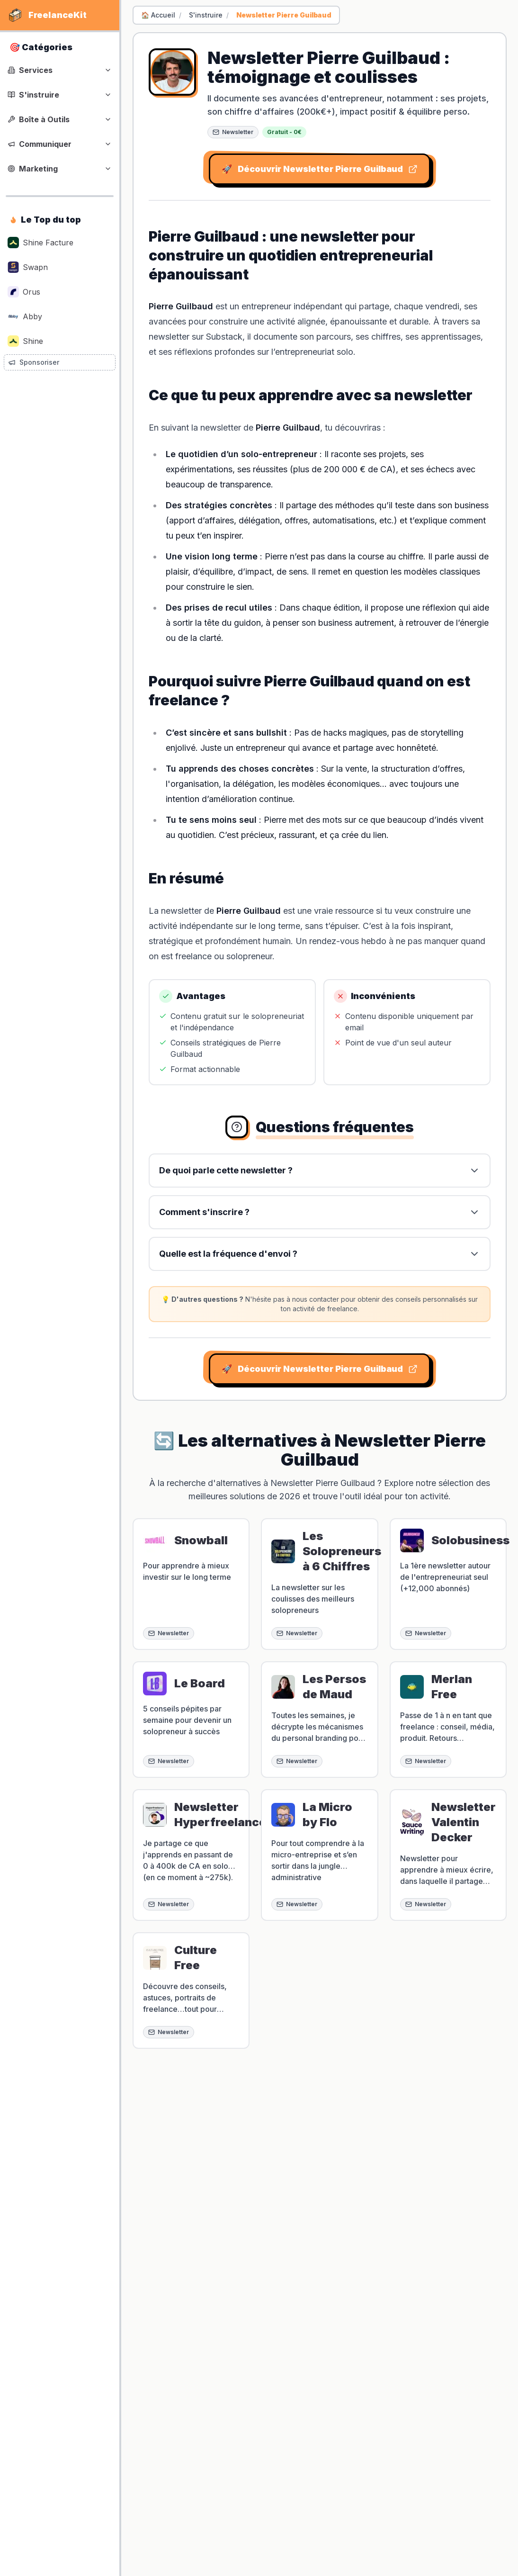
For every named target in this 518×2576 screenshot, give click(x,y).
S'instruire (206, 15)
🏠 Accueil (158, 15)
